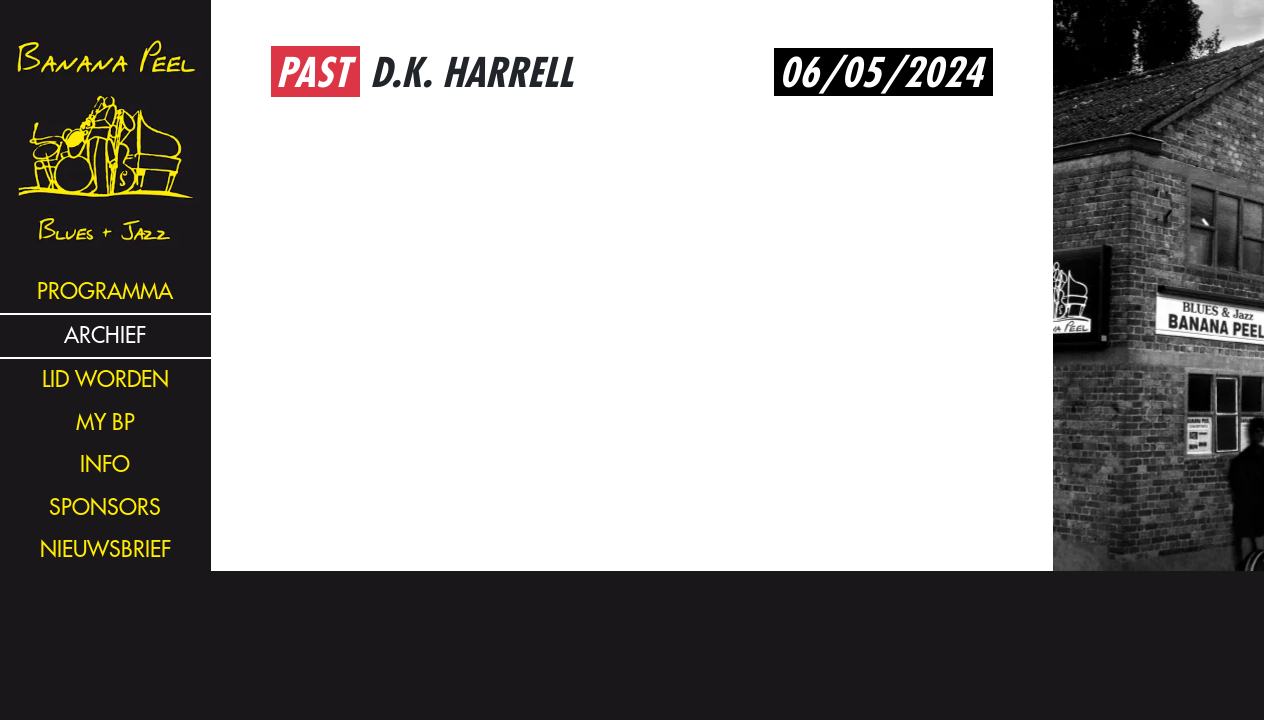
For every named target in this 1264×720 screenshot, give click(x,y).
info (105, 464)
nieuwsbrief (105, 549)
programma (105, 291)
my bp (105, 422)
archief (105, 335)
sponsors (105, 507)
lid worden (105, 379)
